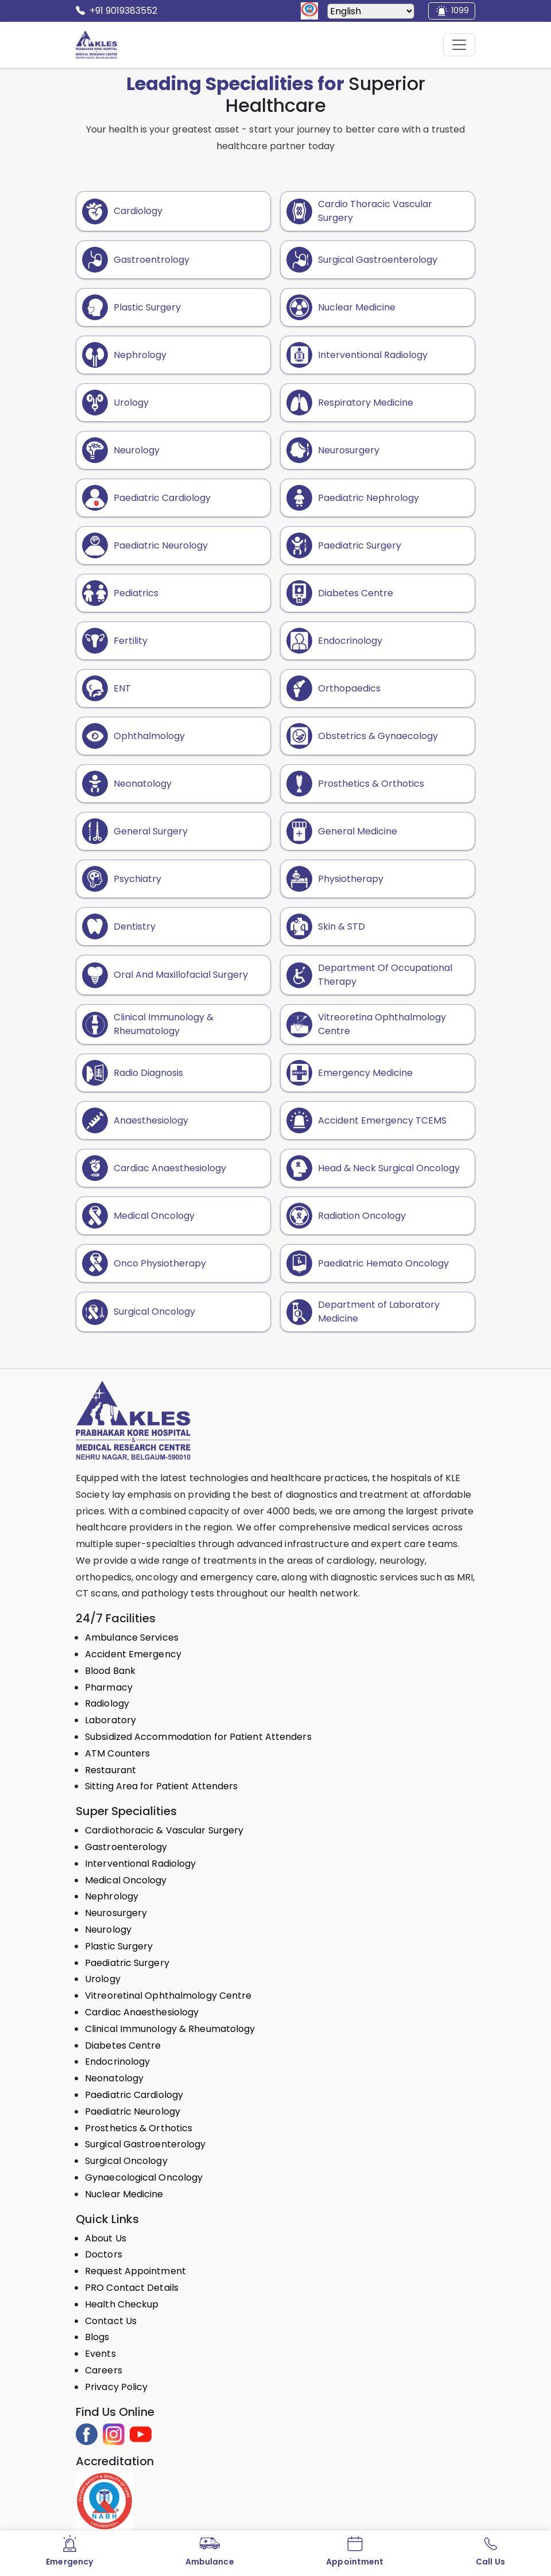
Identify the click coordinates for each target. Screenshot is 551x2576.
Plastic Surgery (119, 1946)
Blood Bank (110, 1670)
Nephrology (111, 1896)
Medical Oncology (126, 1880)
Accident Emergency (133, 1654)
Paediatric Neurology (132, 2111)
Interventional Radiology (140, 1863)
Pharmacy (109, 1687)
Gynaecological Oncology (144, 2177)
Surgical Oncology (126, 2160)
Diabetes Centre (123, 2045)
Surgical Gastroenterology (145, 2144)
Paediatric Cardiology (134, 2094)
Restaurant (110, 1770)
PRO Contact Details (132, 2287)
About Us (105, 2238)
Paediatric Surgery (127, 1962)
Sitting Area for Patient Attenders (161, 1786)
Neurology (108, 1929)
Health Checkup (121, 2304)
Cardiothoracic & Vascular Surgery (164, 1830)
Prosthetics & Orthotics (138, 2128)
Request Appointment (135, 2271)
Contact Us (111, 2321)
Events (100, 2353)
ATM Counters (117, 1753)
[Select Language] (370, 11)
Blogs (97, 2337)
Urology (103, 1979)
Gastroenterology (126, 1847)
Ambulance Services (132, 1637)
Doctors (103, 2254)
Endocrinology (117, 2061)
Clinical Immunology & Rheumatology (170, 2028)
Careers (103, 2370)
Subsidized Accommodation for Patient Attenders (198, 1736)
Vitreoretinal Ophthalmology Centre (168, 1995)
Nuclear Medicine (124, 2194)
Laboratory (110, 1720)
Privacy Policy (116, 2387)
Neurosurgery (116, 1913)
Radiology (107, 1703)
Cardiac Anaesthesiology (142, 2012)
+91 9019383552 (116, 11)
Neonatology (114, 2078)
